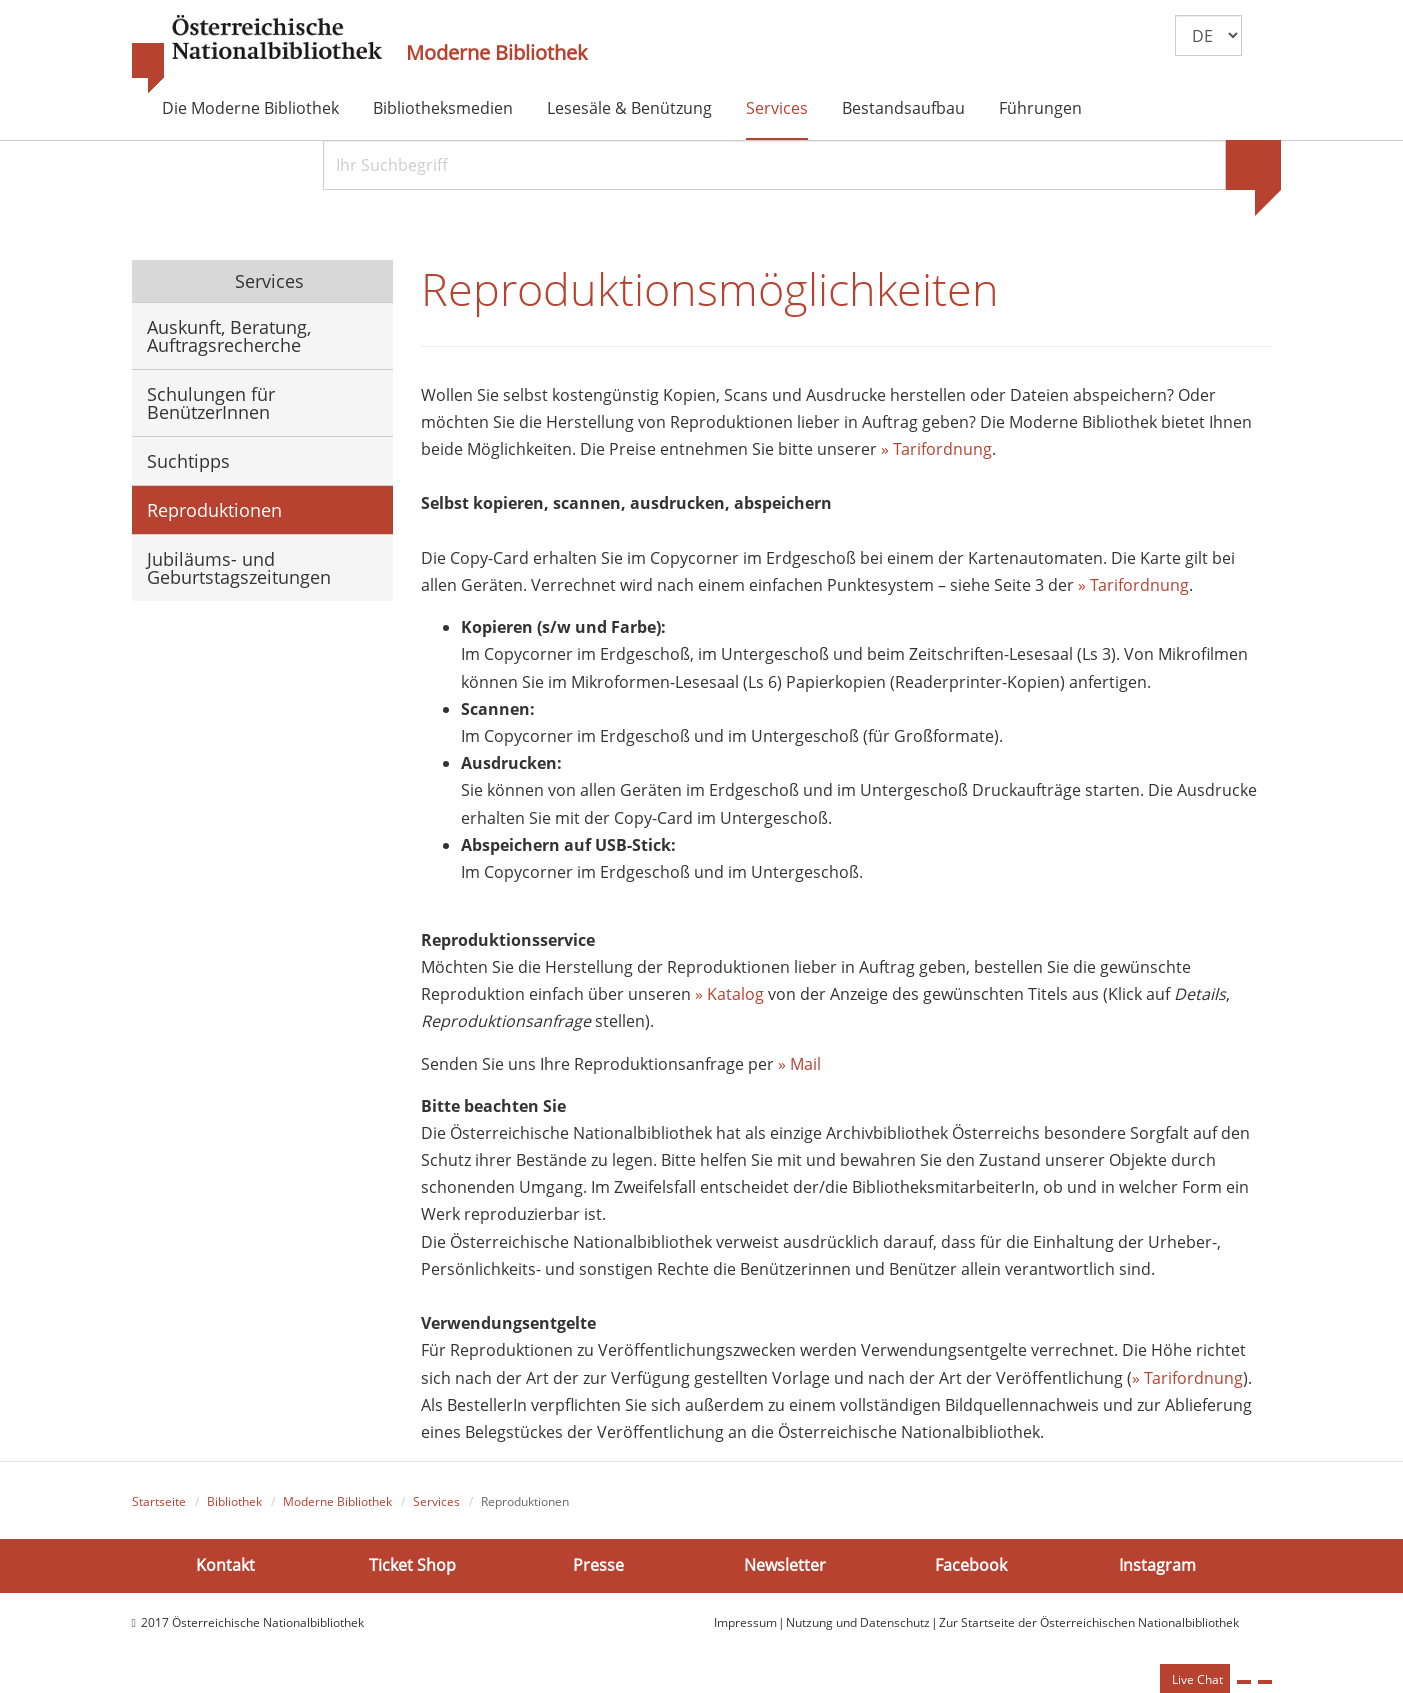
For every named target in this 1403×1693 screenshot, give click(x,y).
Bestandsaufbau (903, 108)
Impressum (745, 1622)
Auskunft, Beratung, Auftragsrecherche (229, 336)
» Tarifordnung (936, 449)
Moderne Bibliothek (497, 53)
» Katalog (729, 994)
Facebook (971, 1565)
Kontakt (225, 1565)
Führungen (1040, 108)
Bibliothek (234, 1501)
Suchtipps (188, 461)
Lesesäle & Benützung (629, 108)
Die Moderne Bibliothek (250, 108)
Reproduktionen (214, 510)
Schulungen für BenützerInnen (211, 403)
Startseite (159, 1501)
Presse (598, 1565)
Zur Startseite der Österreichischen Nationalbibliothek (1089, 1622)
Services (777, 108)
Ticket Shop (412, 1565)
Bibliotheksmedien (443, 108)
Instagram (1157, 1565)
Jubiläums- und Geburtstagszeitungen (239, 568)
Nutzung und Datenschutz (858, 1622)
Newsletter (785, 1565)
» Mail (799, 1064)
